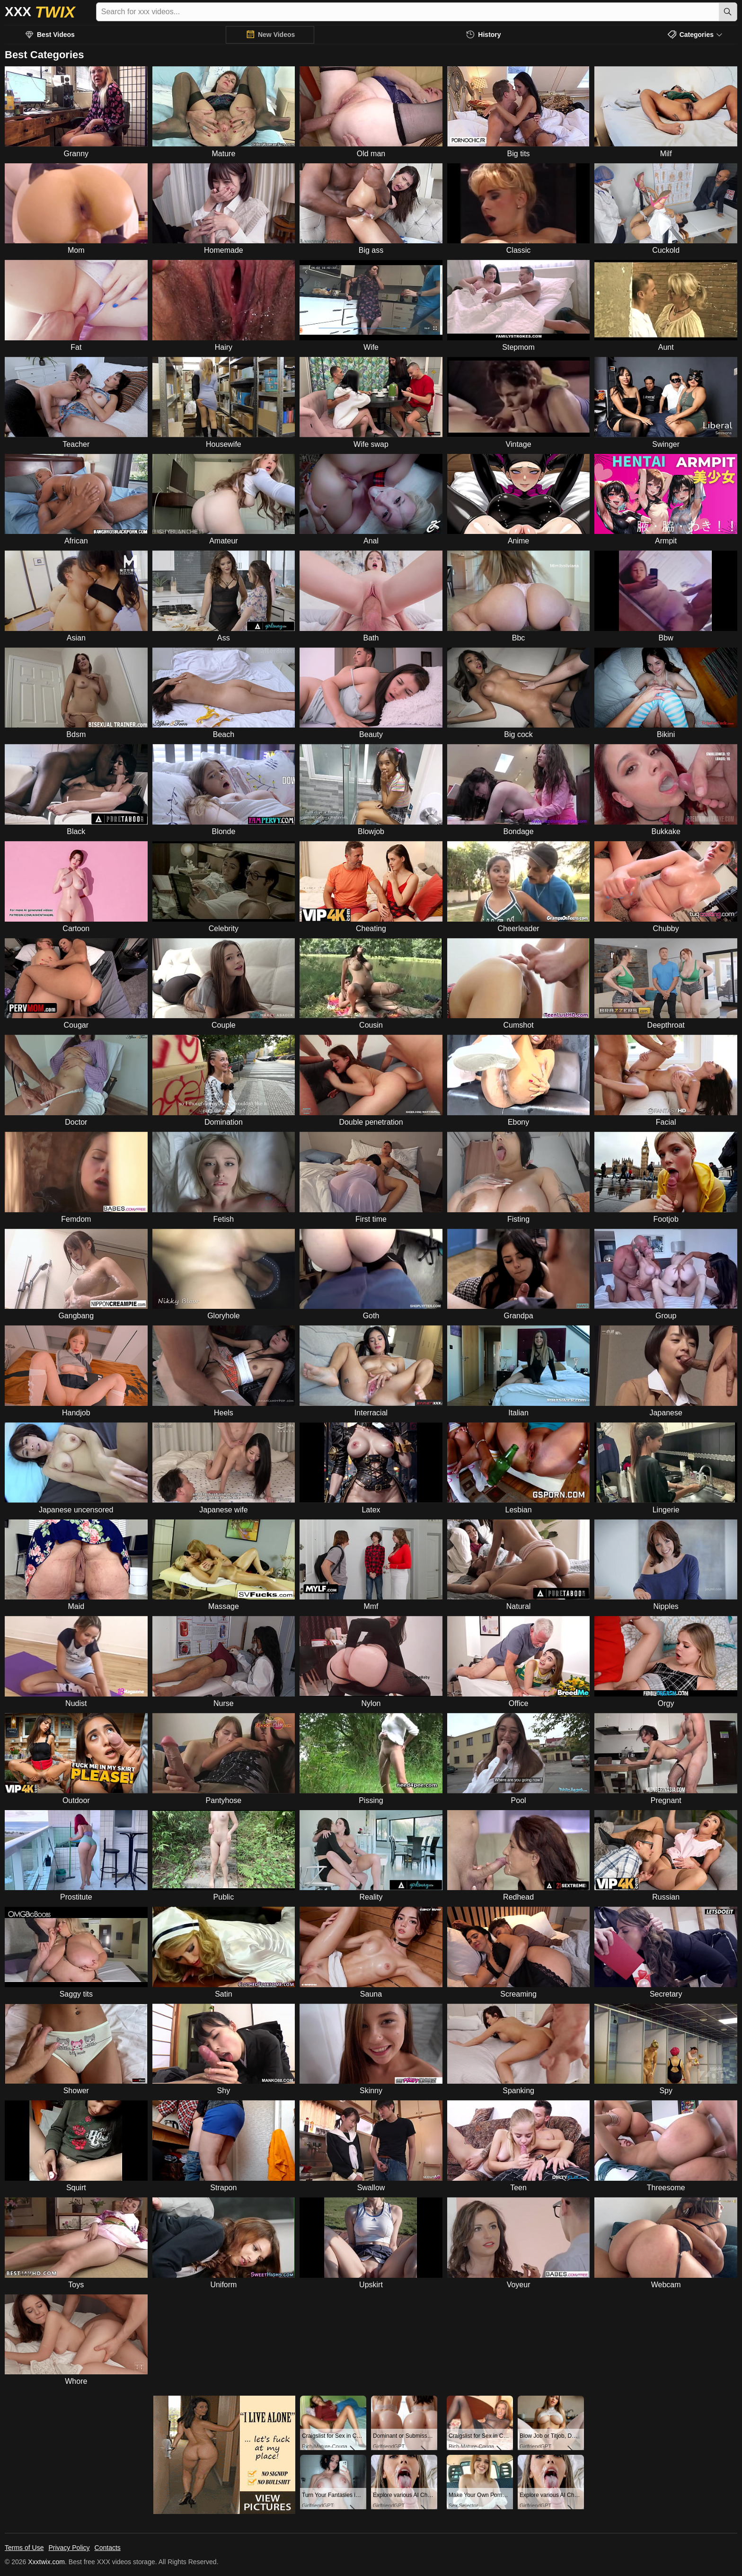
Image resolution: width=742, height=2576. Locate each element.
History (489, 34)
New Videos (276, 34)
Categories (697, 34)
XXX (40, 11)
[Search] (728, 12)
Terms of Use (24, 2547)
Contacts (108, 2547)
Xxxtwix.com (46, 2562)
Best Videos (56, 34)
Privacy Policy (68, 2547)
